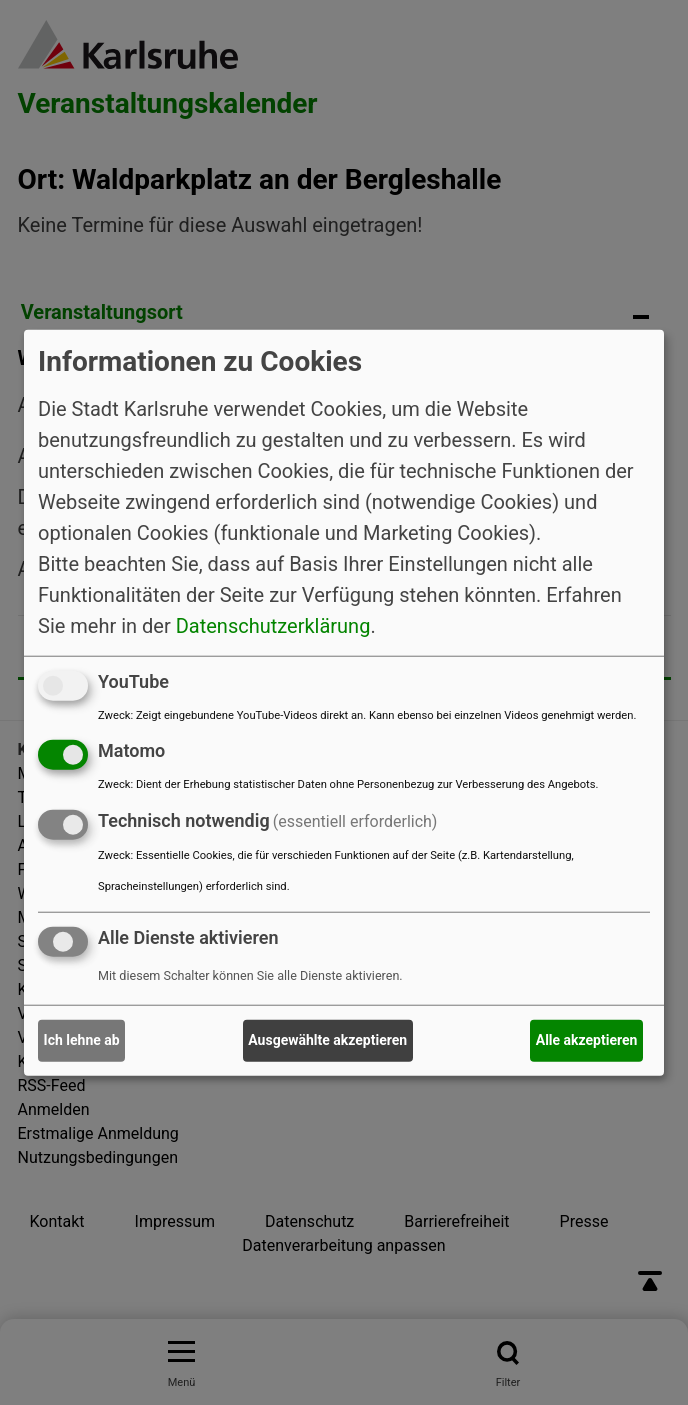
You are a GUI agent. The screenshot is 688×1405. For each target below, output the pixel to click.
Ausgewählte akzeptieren (327, 1040)
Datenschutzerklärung (273, 625)
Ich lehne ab (82, 1040)
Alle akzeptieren (587, 1040)
